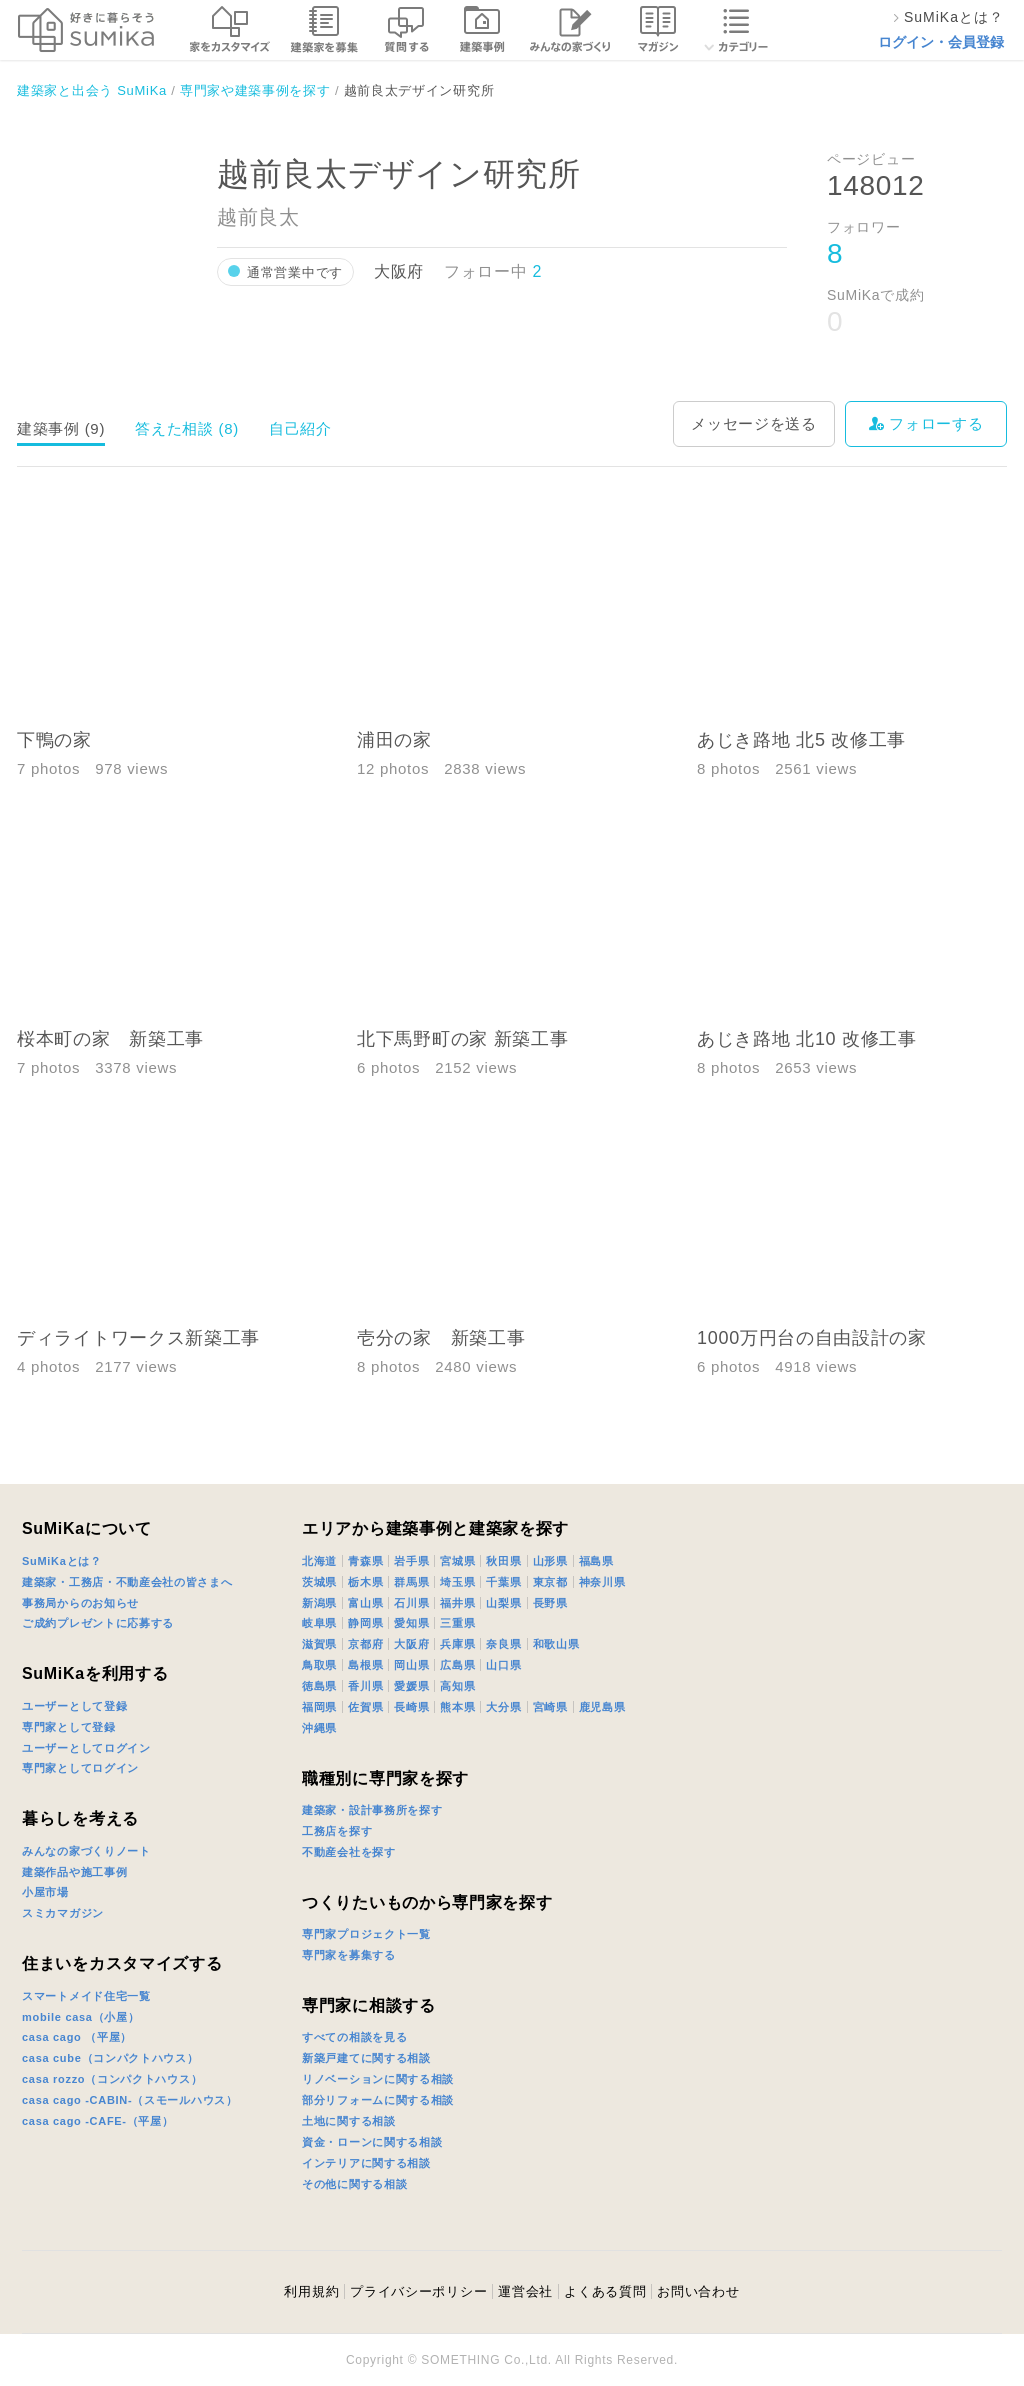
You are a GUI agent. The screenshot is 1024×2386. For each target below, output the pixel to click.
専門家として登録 (69, 1727)
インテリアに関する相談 (366, 2163)
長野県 (550, 1603)
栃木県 (365, 1582)
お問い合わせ (698, 2291)
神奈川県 (602, 1582)
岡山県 (411, 1665)
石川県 (411, 1603)
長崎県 (411, 1707)
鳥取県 (319, 1665)
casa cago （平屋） (77, 2037)
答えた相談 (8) (187, 428)
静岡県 (365, 1623)
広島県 (457, 1665)
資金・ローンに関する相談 (372, 2142)
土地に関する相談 (349, 2121)
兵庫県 (457, 1644)
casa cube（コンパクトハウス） (110, 2058)
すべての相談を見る (354, 2037)
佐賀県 (365, 1707)
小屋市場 (45, 1892)
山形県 (550, 1561)
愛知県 (411, 1623)
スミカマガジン (63, 1913)
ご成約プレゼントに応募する (98, 1623)
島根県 (365, 1665)
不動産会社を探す (349, 1852)
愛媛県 (411, 1686)
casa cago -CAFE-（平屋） (98, 2121)
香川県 (365, 1686)
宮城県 (457, 1561)
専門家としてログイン (80, 1768)
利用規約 (311, 2291)
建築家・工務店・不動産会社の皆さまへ (127, 1582)
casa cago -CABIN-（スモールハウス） (130, 2100)
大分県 (503, 1707)
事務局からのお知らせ (80, 1603)
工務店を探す (337, 1831)
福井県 (457, 1603)
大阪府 (411, 1644)
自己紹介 (300, 428)
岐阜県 (319, 1623)
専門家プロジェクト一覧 (366, 1934)
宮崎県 (550, 1707)
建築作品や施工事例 (74, 1872)
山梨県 (503, 1603)
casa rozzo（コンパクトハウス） (112, 2079)
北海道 (319, 1561)
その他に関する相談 (354, 2184)
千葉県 (503, 1582)
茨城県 (319, 1582)
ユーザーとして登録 (74, 1706)
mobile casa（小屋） (80, 2017)
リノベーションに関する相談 (378, 2079)
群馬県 (411, 1582)
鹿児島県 (602, 1707)
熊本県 (457, 1707)
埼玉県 (457, 1582)
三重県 (457, 1623)
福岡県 (319, 1707)
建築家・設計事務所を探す (372, 1810)
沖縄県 (319, 1728)
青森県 (365, 1561)
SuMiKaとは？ (62, 1561)
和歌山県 (556, 1644)
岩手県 (411, 1561)
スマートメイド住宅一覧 (86, 1996)
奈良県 (503, 1644)
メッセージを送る (754, 423)
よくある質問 (605, 2291)
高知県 (457, 1686)
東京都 (550, 1582)
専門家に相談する (369, 2005)
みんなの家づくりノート (86, 1851)
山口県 (503, 1665)
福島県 (596, 1561)
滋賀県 (319, 1644)
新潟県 (319, 1603)
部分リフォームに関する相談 (378, 2100)
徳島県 (319, 1686)
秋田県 (503, 1561)
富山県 (365, 1603)
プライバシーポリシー (418, 2291)
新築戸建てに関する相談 (366, 2058)
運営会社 (525, 2291)
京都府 (365, 1644)
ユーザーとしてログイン (86, 1748)
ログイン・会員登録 (941, 42)
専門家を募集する (349, 1955)
